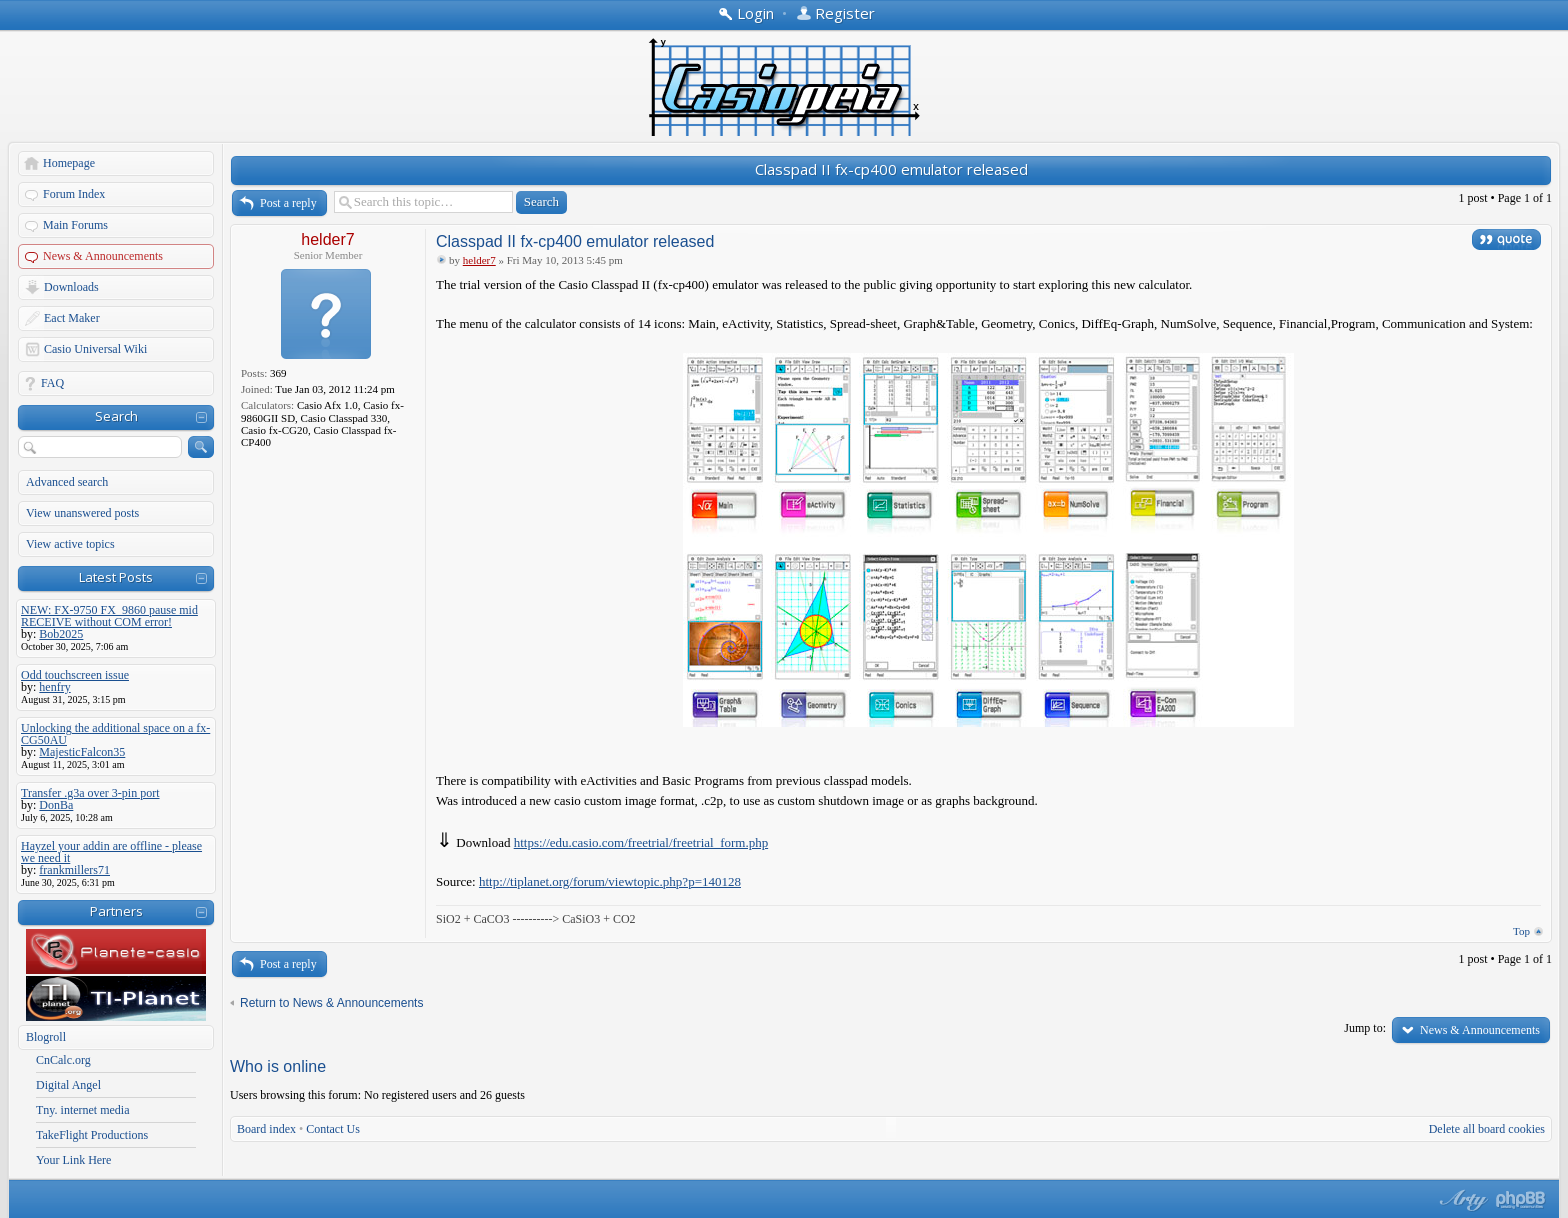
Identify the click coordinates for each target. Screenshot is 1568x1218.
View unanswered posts (82, 513)
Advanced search (67, 482)
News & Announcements (103, 256)
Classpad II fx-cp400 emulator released (891, 169)
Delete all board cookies (1487, 1129)
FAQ (52, 383)
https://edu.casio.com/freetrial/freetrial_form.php (641, 842)
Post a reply (288, 203)
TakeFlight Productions (92, 1135)
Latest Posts (116, 577)
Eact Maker (72, 318)
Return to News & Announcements (331, 1003)
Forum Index (74, 194)
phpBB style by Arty (1461, 1200)
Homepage (69, 163)
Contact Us (333, 1129)
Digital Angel (68, 1085)
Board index (266, 1129)
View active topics (70, 544)
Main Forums (75, 225)
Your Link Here (73, 1160)
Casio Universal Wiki (95, 349)
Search (116, 416)
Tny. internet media (83, 1110)
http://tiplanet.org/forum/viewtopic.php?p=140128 (610, 881)
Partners (116, 911)
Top (1521, 931)
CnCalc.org (63, 1060)
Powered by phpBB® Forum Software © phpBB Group (1521, 1200)
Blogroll (46, 1037)
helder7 (327, 239)
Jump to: (1365, 1028)
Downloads (71, 287)
